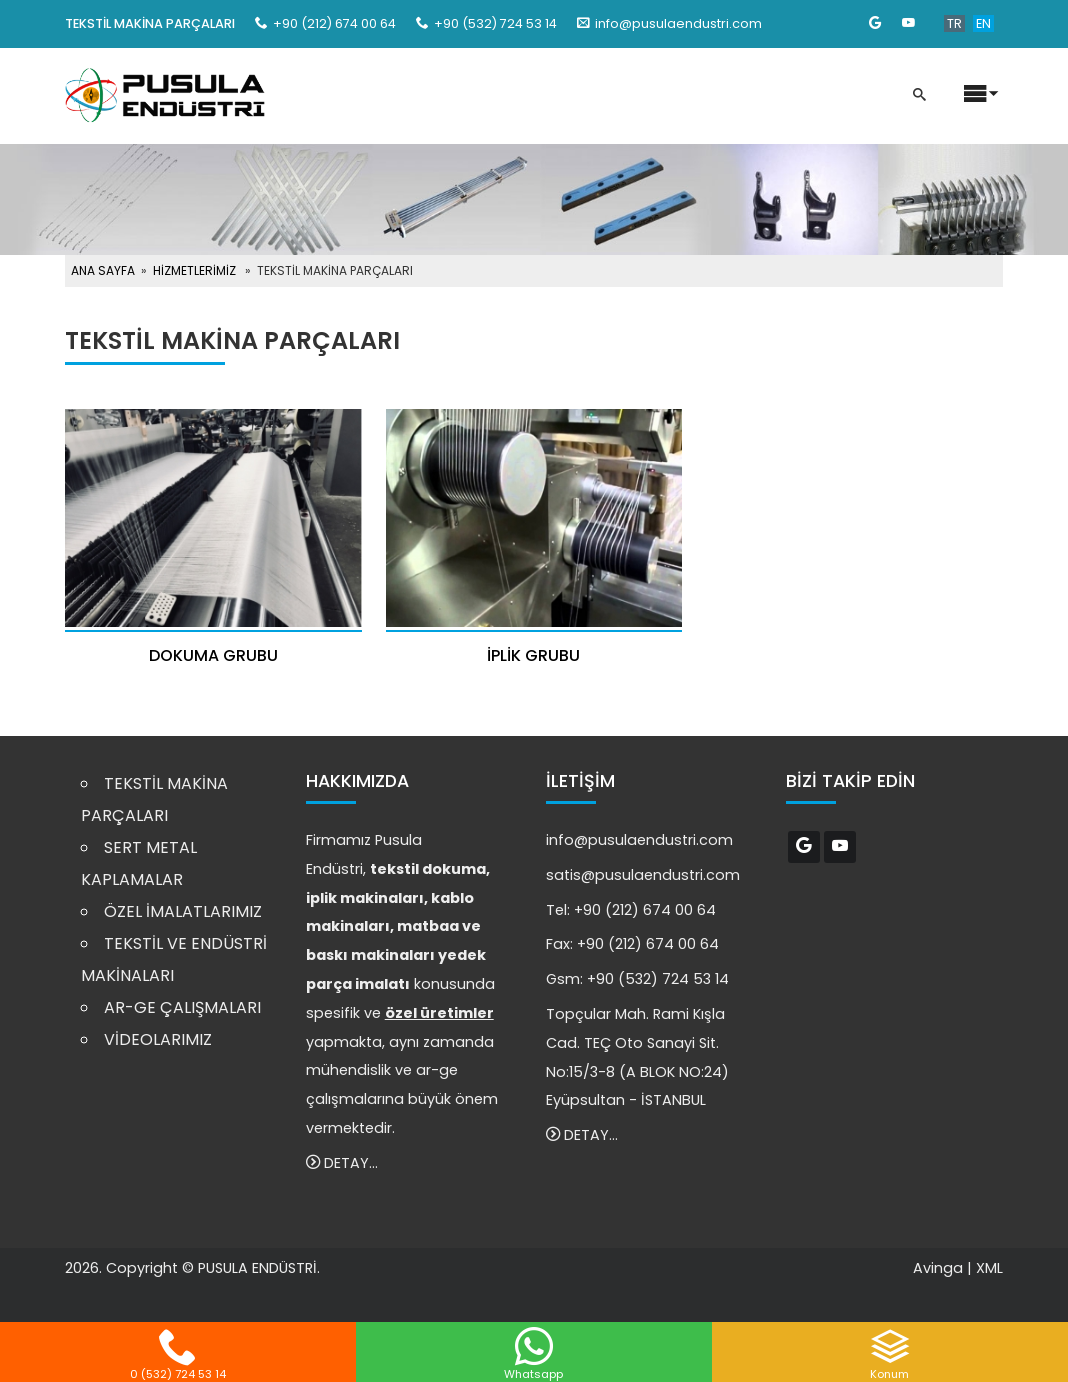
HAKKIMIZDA (357, 781)
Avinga (938, 1268)
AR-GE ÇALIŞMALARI (182, 1007)
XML (989, 1268)
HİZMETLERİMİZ (194, 270)
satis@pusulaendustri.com (643, 875)
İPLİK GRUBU (533, 655)
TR (954, 23)
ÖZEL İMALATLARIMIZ (183, 911)
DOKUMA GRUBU (213, 655)
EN (983, 23)
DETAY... (342, 1163)
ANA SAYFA (103, 270)
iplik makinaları (365, 898)
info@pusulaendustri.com (678, 23)
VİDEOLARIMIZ (158, 1039)
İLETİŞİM (580, 781)
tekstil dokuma (428, 869)
